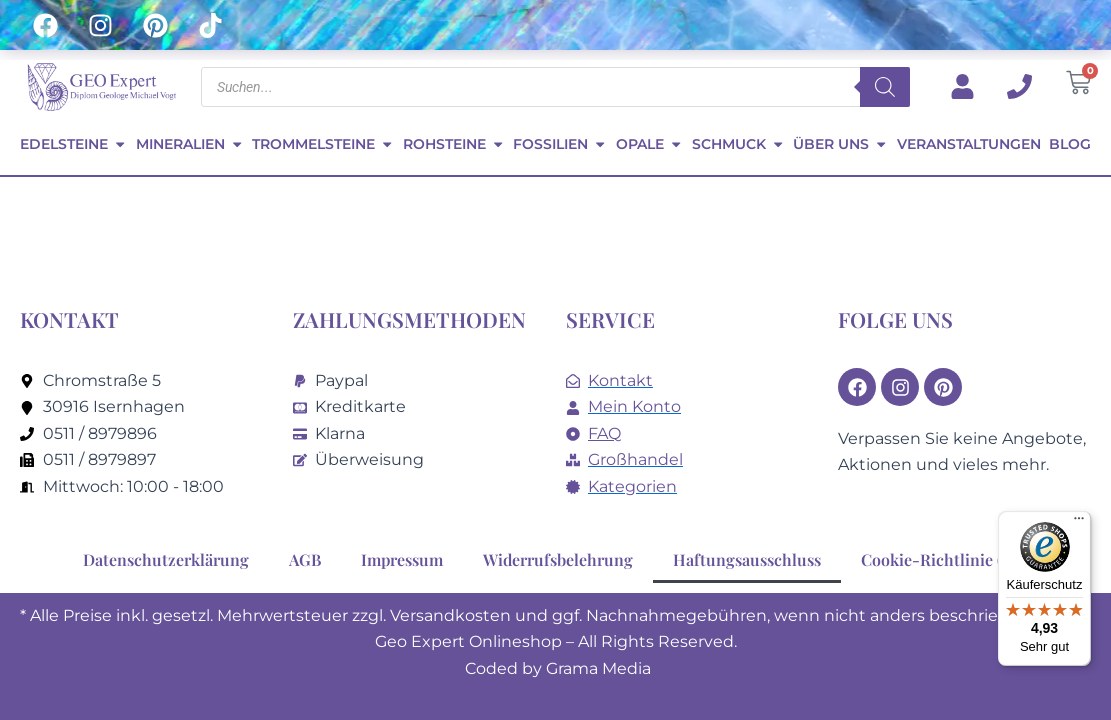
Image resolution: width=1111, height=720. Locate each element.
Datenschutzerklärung (166, 559)
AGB (305, 559)
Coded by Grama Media (558, 668)
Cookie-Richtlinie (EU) (944, 559)
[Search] (885, 87)
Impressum (402, 559)
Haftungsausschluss (747, 559)
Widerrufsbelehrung (558, 559)
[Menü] (1079, 523)
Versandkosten (450, 615)
